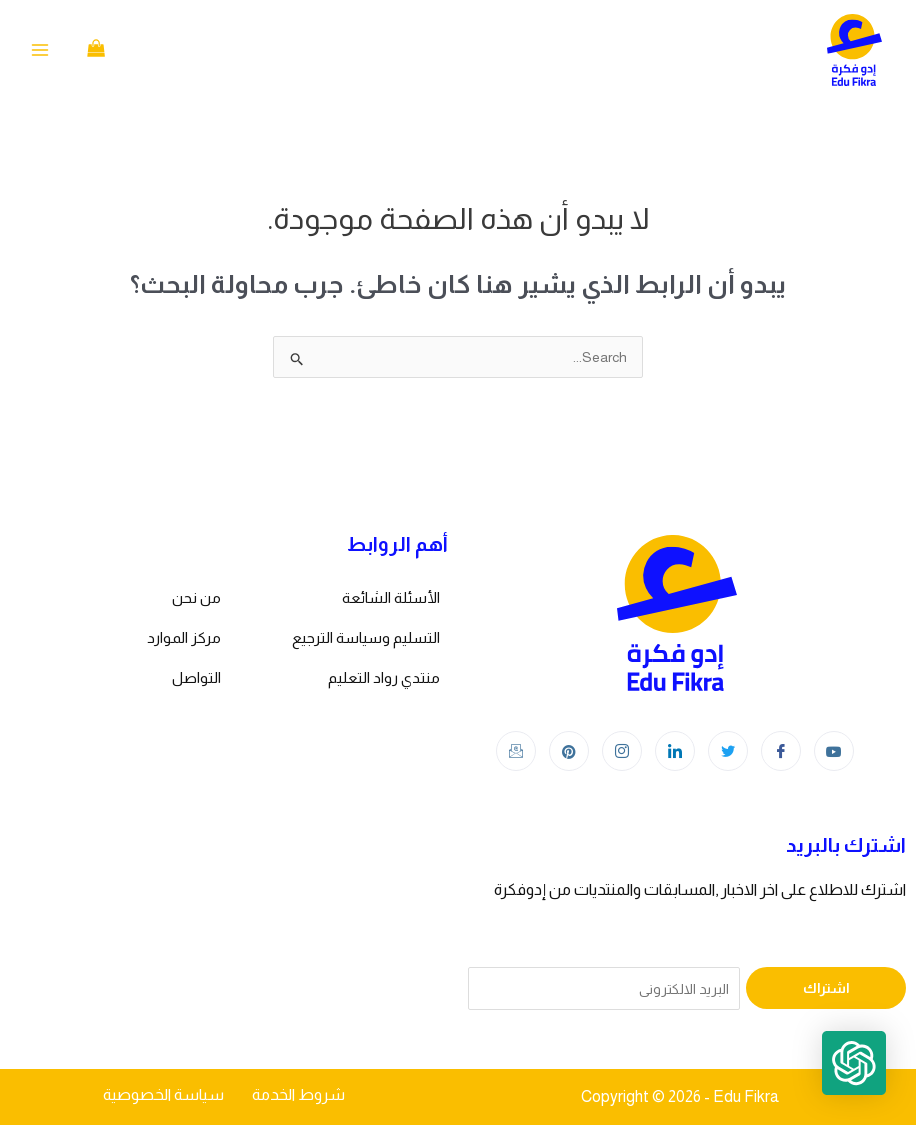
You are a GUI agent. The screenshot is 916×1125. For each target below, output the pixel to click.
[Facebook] (781, 751)
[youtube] (834, 751)
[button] (854, 1063)
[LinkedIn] (675, 751)
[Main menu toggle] (40, 50)
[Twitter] (728, 751)
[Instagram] (622, 751)
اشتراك (826, 988)
